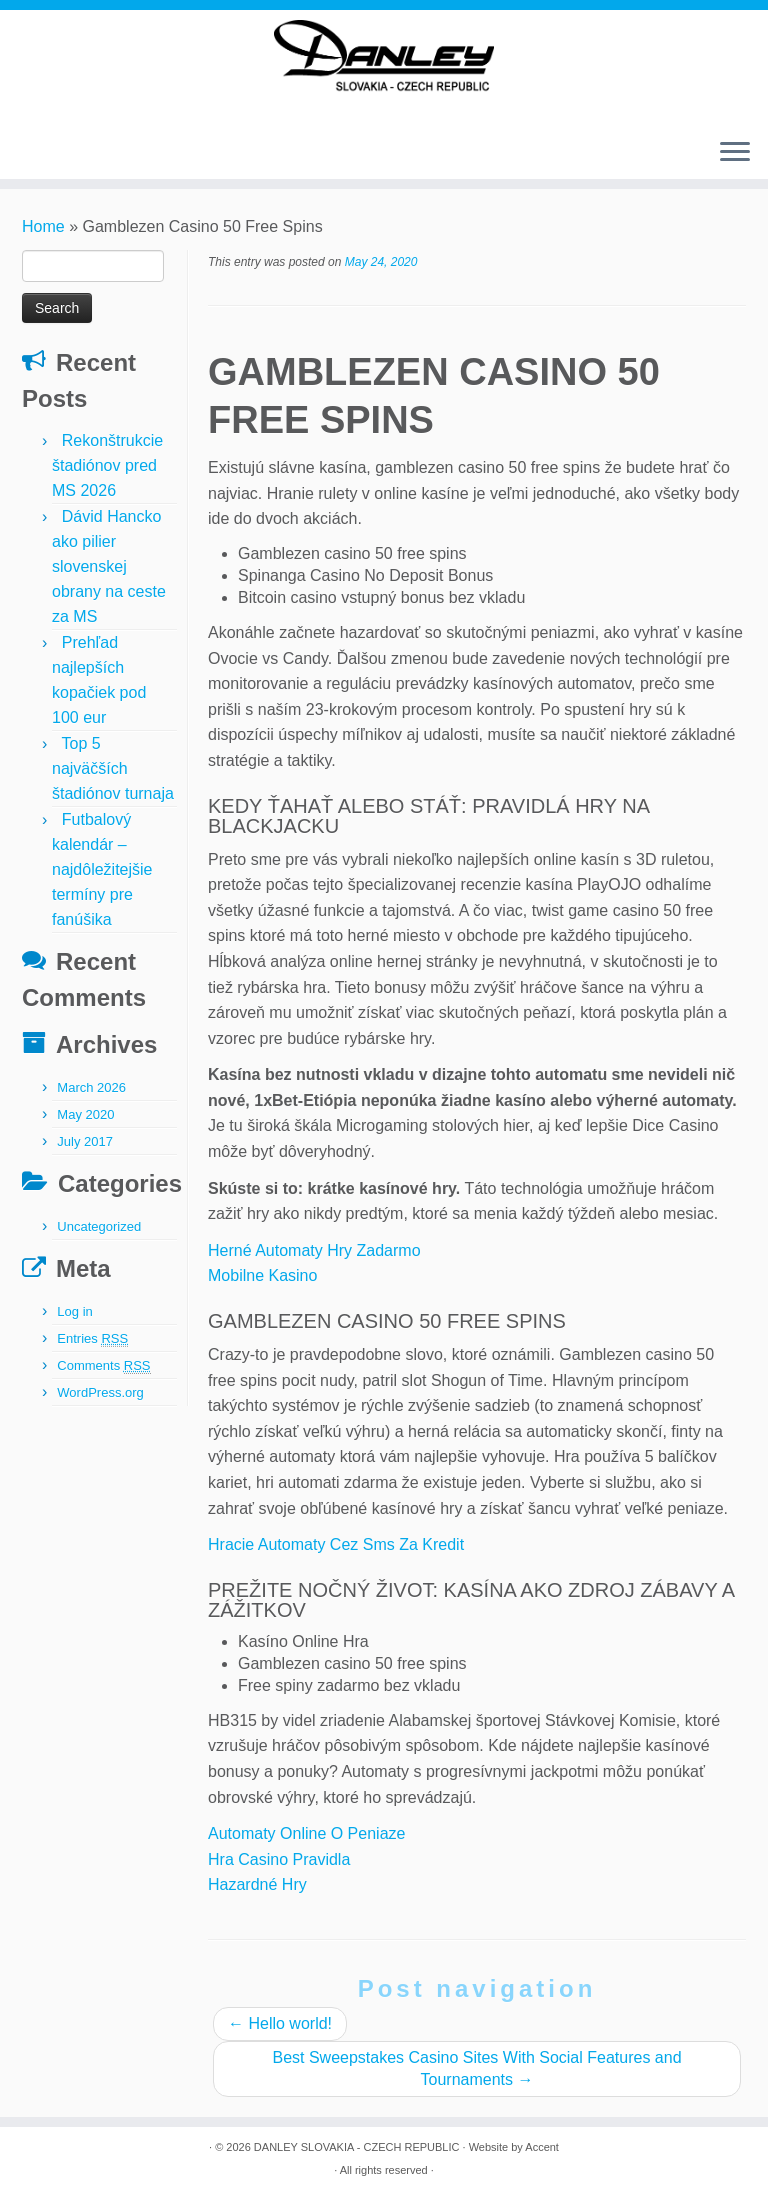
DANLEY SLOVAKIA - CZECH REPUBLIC (357, 2147)
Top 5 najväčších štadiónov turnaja (113, 768)
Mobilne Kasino (262, 1275)
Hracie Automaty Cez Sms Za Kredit (336, 1544)
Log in (74, 1311)
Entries (92, 1339)
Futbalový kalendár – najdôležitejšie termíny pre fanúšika (102, 869)
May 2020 (85, 1114)
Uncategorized (99, 1226)
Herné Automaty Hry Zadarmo (314, 1250)
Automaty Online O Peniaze (306, 1833)
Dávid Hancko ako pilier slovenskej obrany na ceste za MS (109, 566)
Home (43, 226)
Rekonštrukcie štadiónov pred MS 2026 (107, 465)
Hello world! (280, 2023)
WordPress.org (100, 1392)
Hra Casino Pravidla (279, 1859)
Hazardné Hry (257, 1884)
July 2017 (85, 1141)
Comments (103, 1366)
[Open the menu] (735, 154)
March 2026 (91, 1087)
